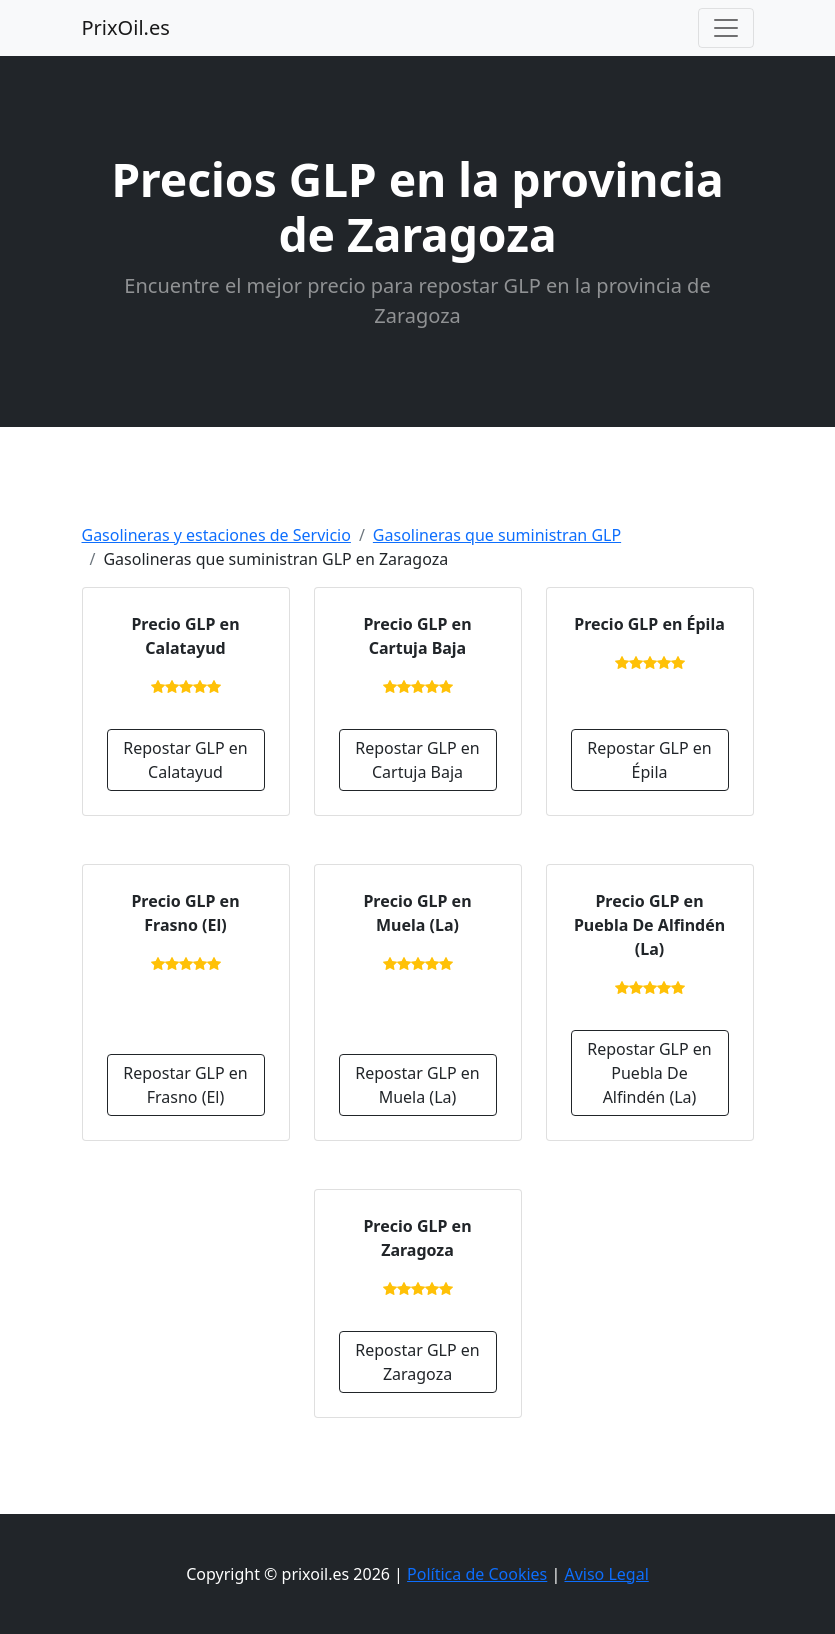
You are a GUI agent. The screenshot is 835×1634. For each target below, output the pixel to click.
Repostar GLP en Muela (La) (417, 1085)
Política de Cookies (477, 1574)
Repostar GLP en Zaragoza (417, 1362)
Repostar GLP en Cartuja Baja (417, 760)
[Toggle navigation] (726, 28)
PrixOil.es (126, 27)
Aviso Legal (606, 1574)
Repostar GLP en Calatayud (185, 760)
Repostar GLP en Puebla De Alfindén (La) (649, 1073)
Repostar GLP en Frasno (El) (185, 1085)
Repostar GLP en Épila (649, 760)
